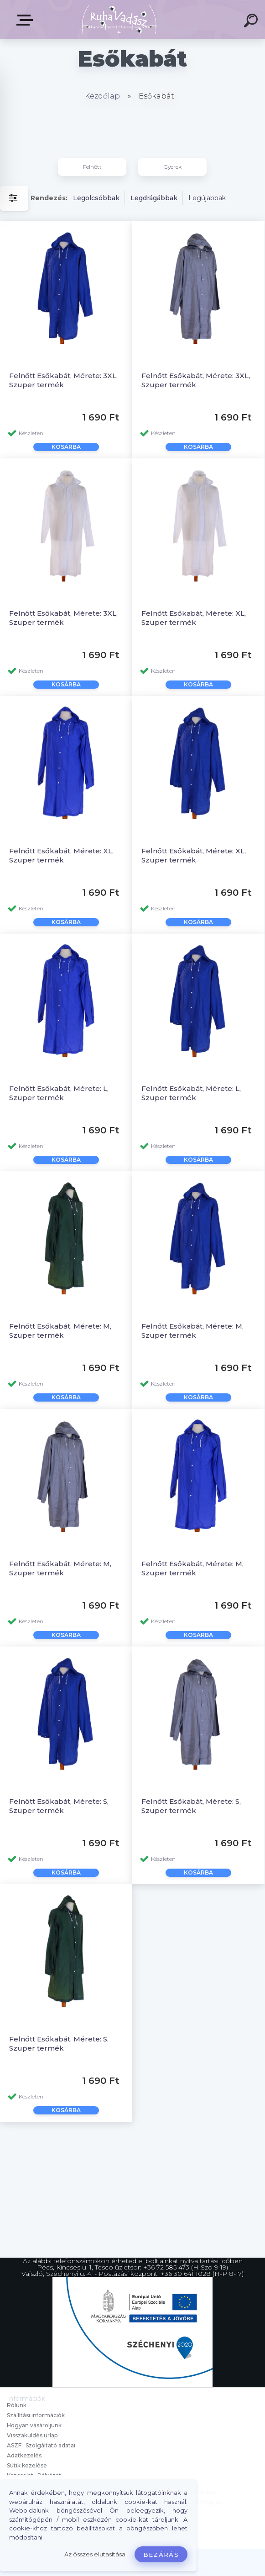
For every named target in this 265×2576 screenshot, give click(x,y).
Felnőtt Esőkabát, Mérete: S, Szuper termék (59, 1806)
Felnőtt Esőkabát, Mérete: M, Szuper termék (60, 1331)
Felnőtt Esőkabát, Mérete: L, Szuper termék (59, 1093)
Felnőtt (92, 166)
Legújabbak (207, 198)
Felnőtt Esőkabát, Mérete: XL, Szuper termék (193, 618)
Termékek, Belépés (26, 20)
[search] (252, 21)
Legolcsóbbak (96, 198)
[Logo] (119, 19)
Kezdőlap (102, 96)
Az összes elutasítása (94, 2554)
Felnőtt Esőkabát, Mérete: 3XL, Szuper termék (63, 380)
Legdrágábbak (153, 198)
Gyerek (173, 166)
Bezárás (161, 2554)
